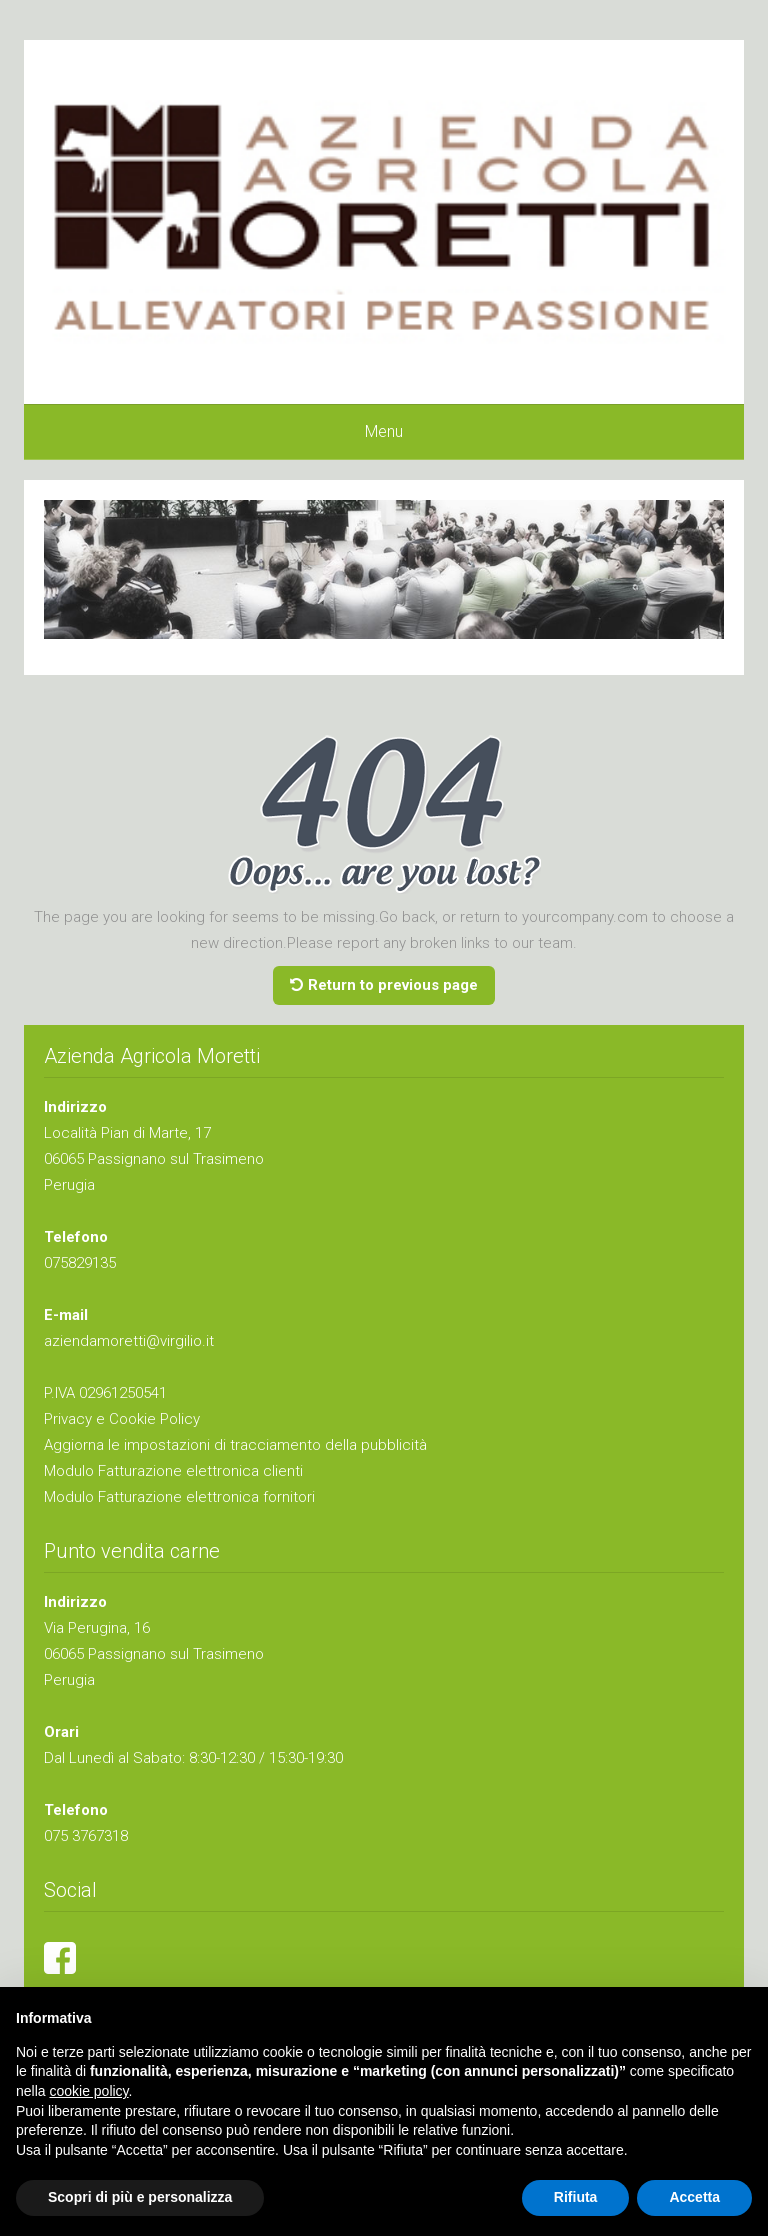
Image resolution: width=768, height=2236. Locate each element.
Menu (384, 431)
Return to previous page (384, 985)
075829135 (80, 1263)
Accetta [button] (694, 2197)
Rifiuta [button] (576, 2197)
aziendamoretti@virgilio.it (129, 1341)
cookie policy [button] (88, 2091)
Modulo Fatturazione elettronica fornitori (179, 1497)
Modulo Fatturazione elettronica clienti (173, 1471)
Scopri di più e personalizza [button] (140, 2197)
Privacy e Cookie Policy (122, 1419)
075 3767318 (86, 1836)
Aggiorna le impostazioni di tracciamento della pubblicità (235, 1445)
